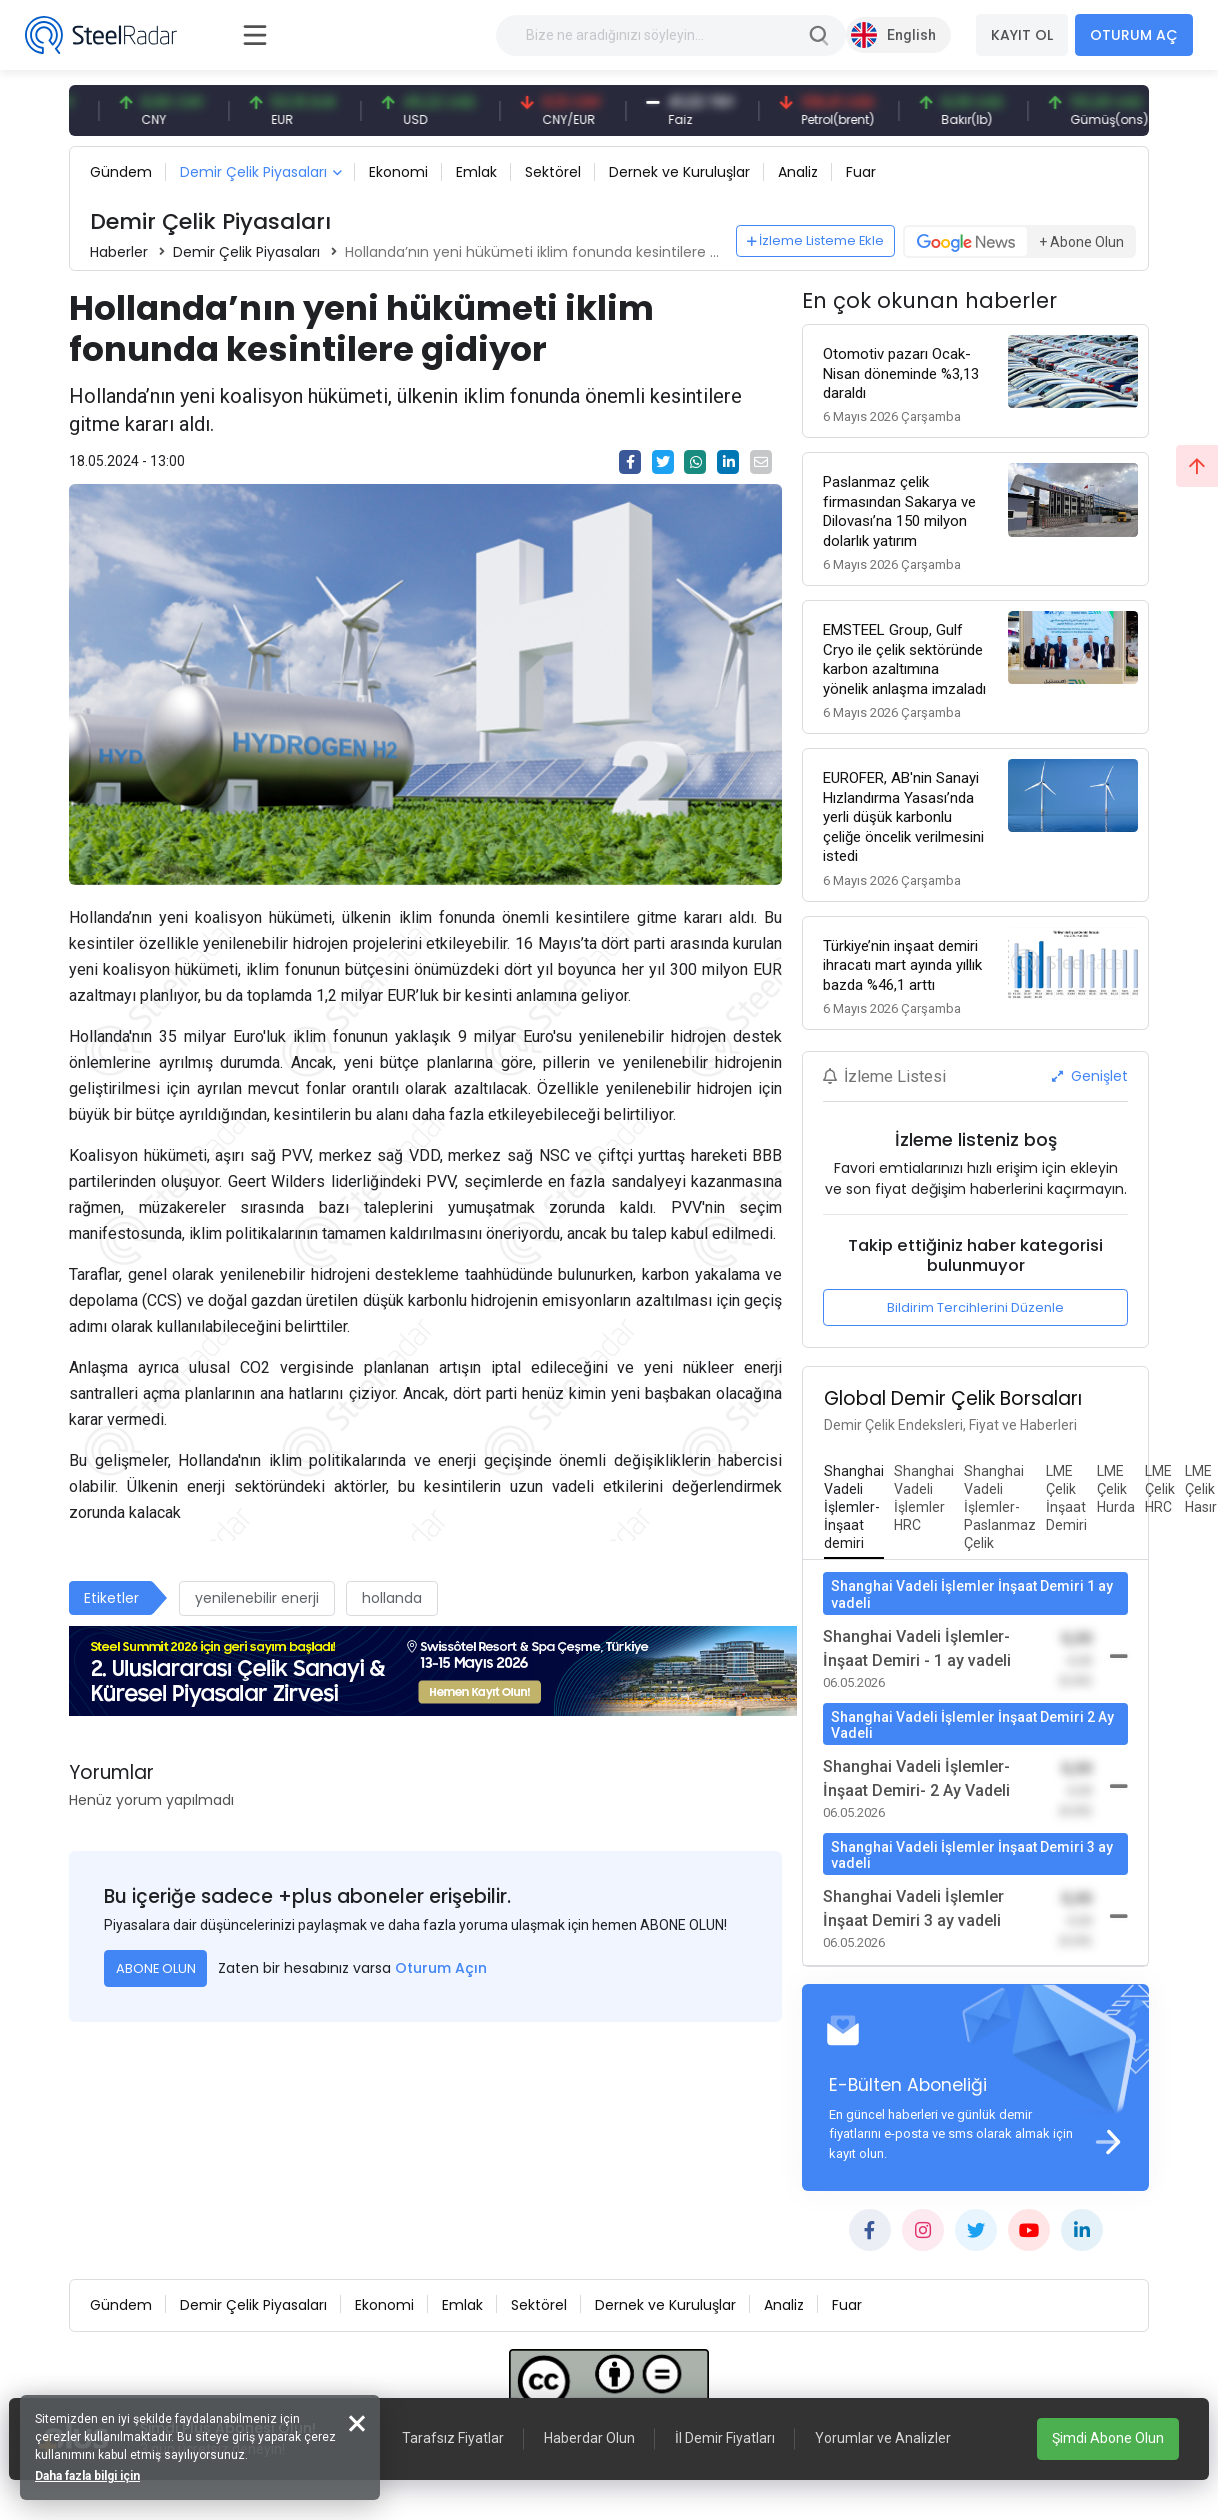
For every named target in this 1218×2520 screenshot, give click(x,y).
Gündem (121, 172)
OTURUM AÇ (1134, 35)
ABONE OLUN (156, 1968)
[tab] (854, 1508)
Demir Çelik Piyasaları (253, 172)
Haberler (119, 252)
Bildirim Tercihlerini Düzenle (975, 1307)
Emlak (476, 172)
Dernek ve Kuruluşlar (679, 172)
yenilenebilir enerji (257, 1598)
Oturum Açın (441, 1968)
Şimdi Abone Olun (1108, 2438)
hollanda (392, 1598)
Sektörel (553, 172)
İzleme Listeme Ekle (816, 240)
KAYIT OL (1022, 35)
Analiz (798, 172)
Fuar (861, 172)
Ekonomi (398, 172)
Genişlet (1090, 1076)
